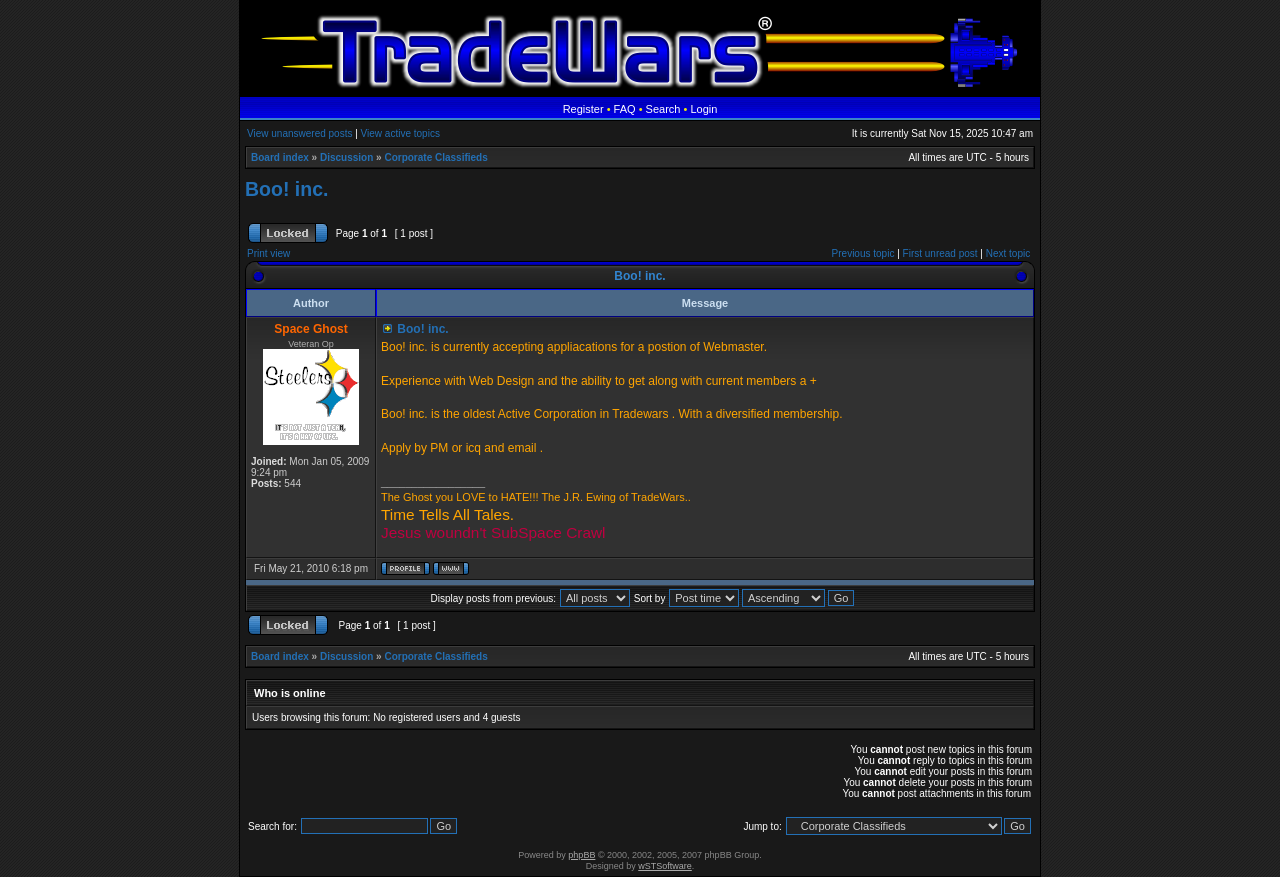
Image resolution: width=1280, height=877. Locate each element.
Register (583, 109)
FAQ (625, 109)
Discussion (346, 157)
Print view (268, 253)
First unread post (940, 253)
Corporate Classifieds (435, 157)
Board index (280, 157)
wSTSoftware (665, 866)
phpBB (581, 855)
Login (703, 109)
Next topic (1008, 253)
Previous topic (863, 253)
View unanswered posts (299, 133)
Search (663, 109)
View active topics (400, 133)
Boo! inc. (286, 189)
